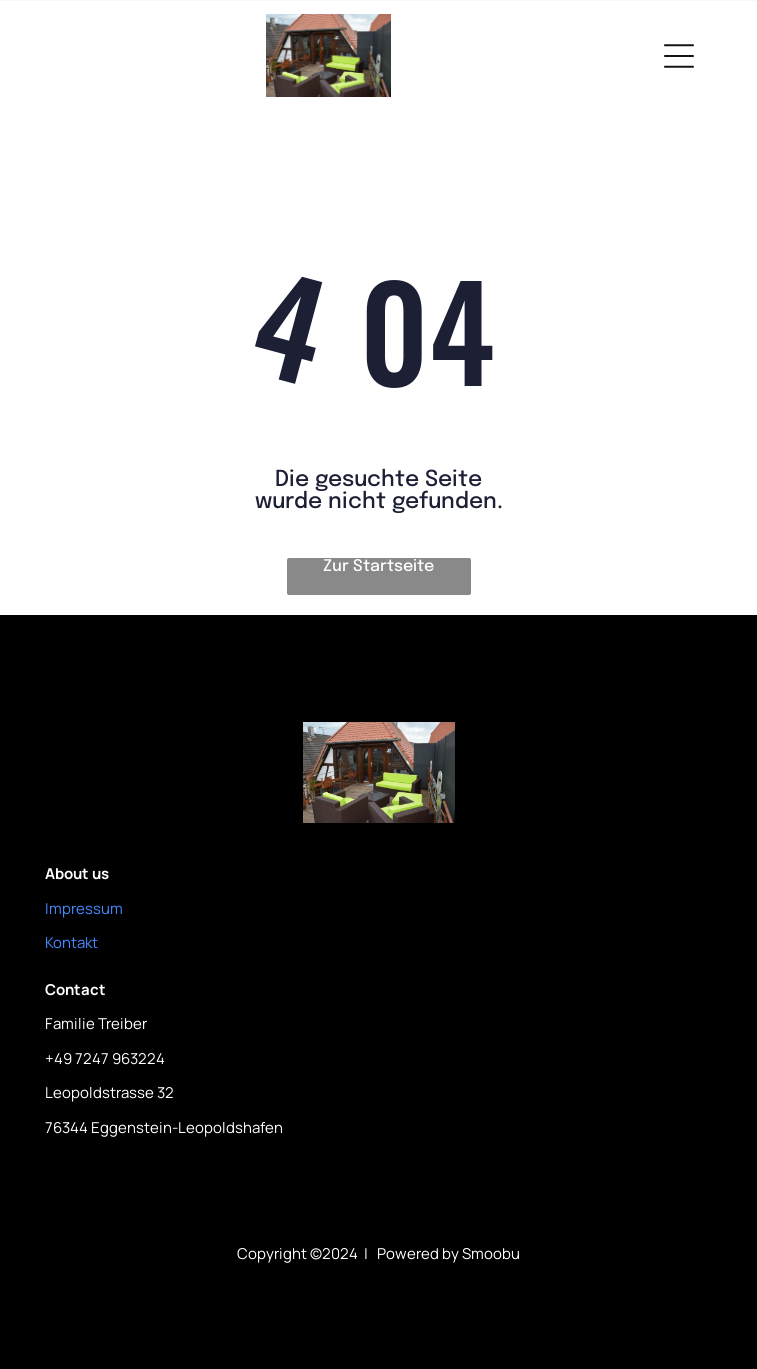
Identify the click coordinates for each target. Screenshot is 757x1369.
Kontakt (71, 942)
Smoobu (491, 1253)
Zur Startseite (378, 566)
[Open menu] (679, 56)
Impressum (84, 908)
